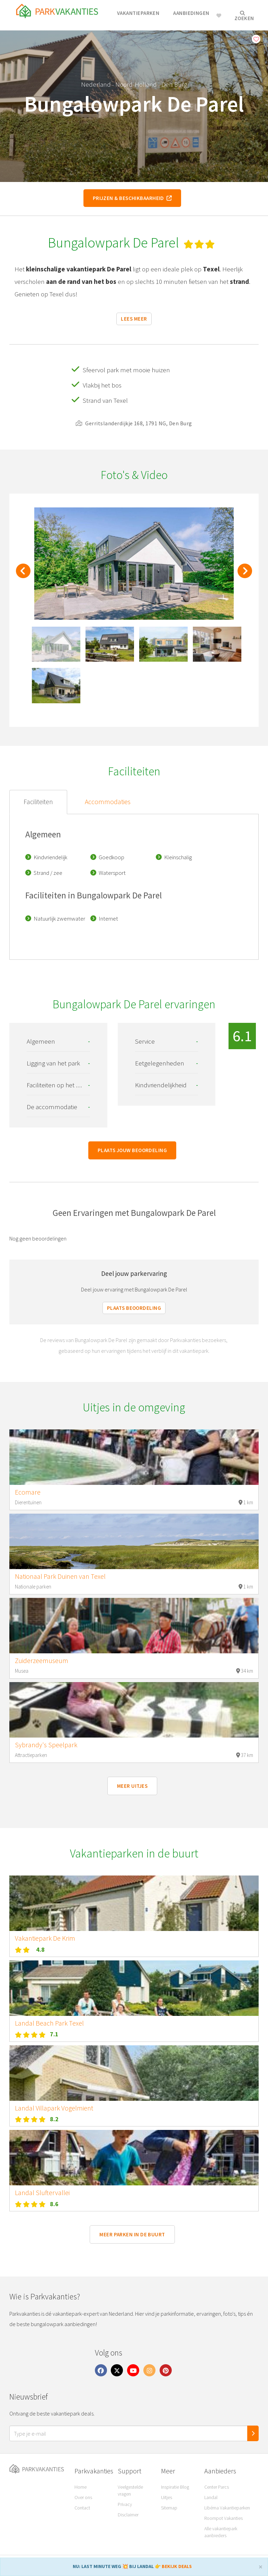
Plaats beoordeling (134, 1308)
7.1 (54, 2034)
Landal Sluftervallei (42, 2192)
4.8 (40, 1949)
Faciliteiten (38, 802)
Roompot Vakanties (223, 2518)
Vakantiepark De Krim (45, 1938)
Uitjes (166, 2497)
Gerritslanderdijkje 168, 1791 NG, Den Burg (134, 423)
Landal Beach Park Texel (49, 2023)
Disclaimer (128, 2515)
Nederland (96, 84)
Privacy (125, 2504)
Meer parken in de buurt (132, 2234)
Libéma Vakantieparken (227, 2508)
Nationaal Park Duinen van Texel (60, 1576)
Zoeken (244, 16)
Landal (210, 2497)
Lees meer (134, 318)
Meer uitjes (132, 1786)
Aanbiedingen (191, 13)
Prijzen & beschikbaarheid (132, 198)
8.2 (54, 2119)
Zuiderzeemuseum (41, 1660)
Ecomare (28, 1492)
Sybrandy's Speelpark (46, 1745)
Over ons (83, 2497)
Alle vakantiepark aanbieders (220, 2532)
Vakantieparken (138, 13)
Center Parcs (216, 2487)
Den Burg (174, 84)
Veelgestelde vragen (130, 2490)
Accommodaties (108, 802)
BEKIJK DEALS (177, 2566)
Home (80, 2487)
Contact (82, 2508)
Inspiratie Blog (175, 2487)
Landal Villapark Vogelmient (54, 2108)
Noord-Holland (136, 84)
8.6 (54, 2204)
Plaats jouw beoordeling (132, 1150)
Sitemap (169, 2508)
